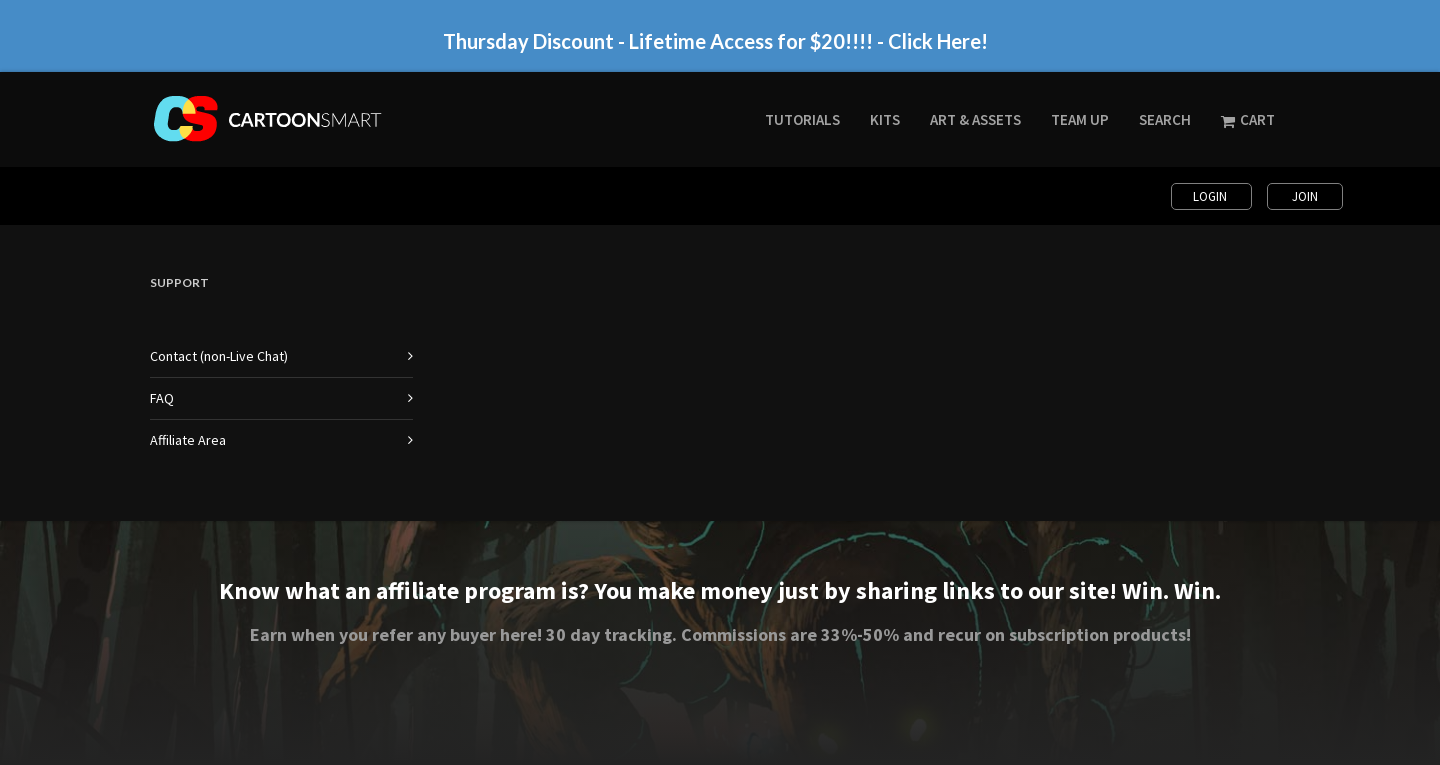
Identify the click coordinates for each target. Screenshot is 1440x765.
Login (1211, 196)
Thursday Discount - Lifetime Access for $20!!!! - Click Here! (715, 41)
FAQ (162, 398)
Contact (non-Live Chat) (219, 356)
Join (1305, 196)
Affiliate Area (188, 440)
